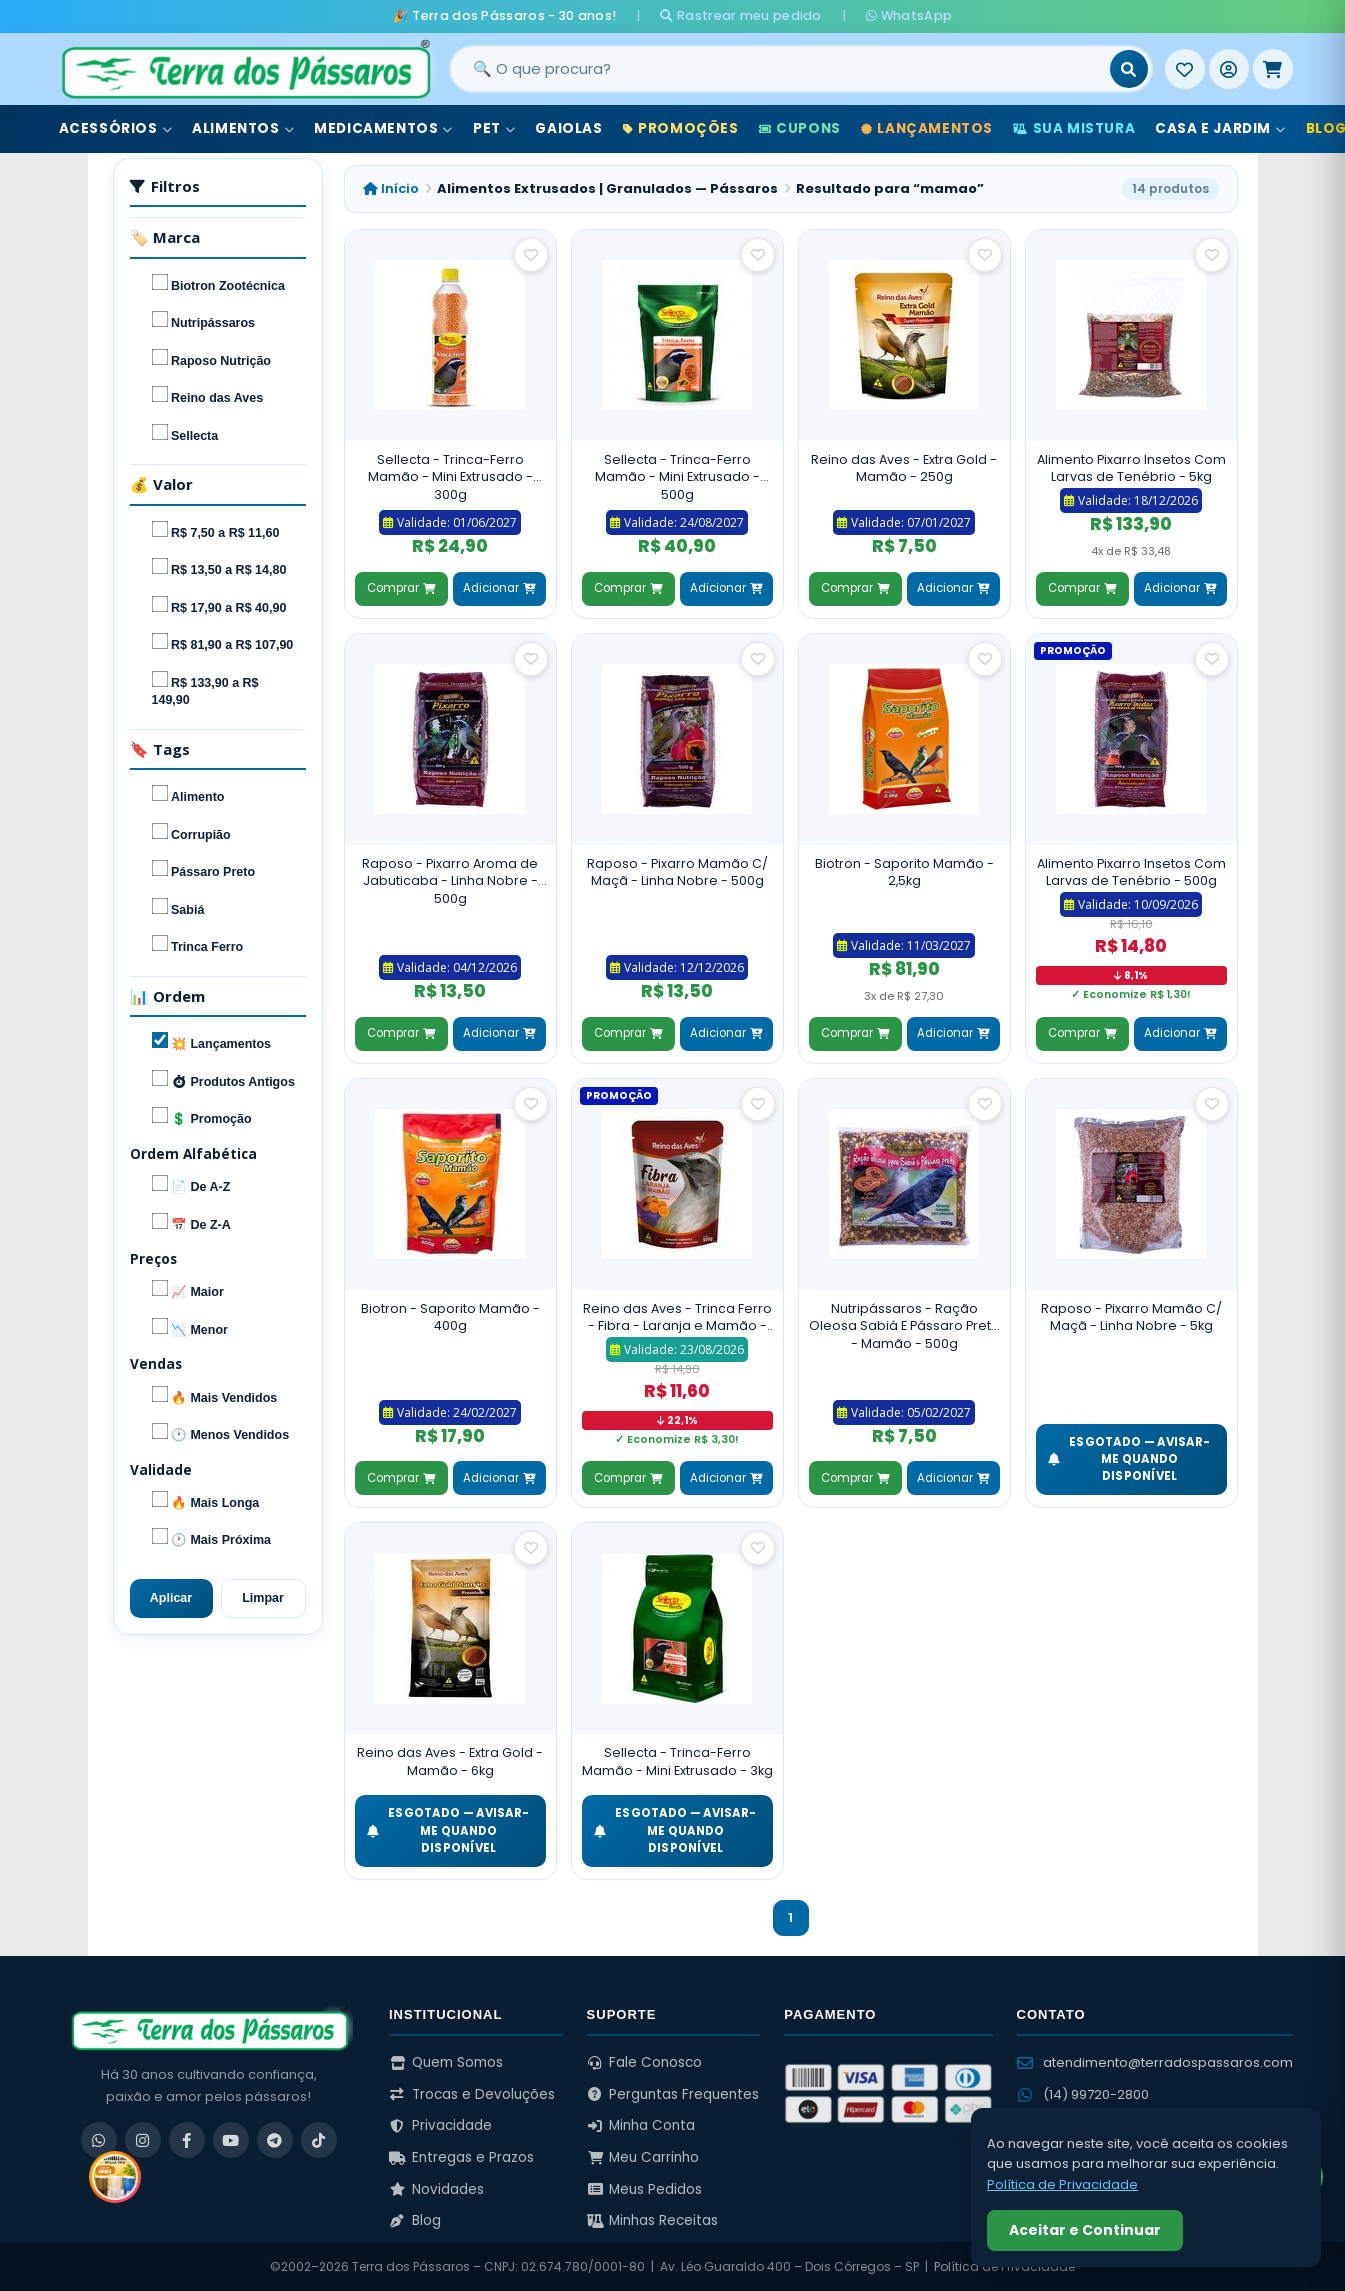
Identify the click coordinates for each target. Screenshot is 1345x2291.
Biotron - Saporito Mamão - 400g (450, 1317)
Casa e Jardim (1220, 128)
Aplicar (171, 1598)
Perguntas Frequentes (673, 2094)
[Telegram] (275, 2140)
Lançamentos (927, 128)
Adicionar (499, 588)
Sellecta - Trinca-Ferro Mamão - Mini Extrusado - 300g (450, 477)
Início (391, 188)
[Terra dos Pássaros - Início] (245, 69)
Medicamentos (383, 128)
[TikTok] (319, 2140)
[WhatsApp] (99, 2140)
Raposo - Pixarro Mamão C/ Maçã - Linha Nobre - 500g (677, 872)
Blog (415, 2220)
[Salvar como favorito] (531, 255)
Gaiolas (568, 128)
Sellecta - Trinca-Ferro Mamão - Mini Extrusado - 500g (677, 477)
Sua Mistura (1074, 128)
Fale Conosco (645, 2062)
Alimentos (243, 128)
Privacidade (440, 2125)
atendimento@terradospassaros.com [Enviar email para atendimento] (1155, 2062)
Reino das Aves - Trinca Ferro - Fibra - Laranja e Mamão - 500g (677, 1317)
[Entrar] (1229, 69)
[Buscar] (1129, 69)
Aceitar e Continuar (1085, 2230)
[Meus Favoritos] (1185, 69)
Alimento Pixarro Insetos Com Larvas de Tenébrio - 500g (1131, 872)
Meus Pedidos (645, 2189)
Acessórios (116, 128)
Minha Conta (641, 2125)
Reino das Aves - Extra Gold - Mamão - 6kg (450, 1761)
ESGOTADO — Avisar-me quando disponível (1129, 1459)
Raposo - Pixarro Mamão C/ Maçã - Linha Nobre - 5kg (1131, 1317)
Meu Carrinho (643, 2157)
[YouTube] (231, 2140)
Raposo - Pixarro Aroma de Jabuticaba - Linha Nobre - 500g (450, 881)
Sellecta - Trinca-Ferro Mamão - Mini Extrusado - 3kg (677, 1761)
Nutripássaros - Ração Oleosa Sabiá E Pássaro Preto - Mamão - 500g (904, 1326)
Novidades (436, 2189)
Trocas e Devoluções (472, 2094)
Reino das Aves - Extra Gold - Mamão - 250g (904, 468)
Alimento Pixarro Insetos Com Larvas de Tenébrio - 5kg (1131, 468)
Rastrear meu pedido (740, 15)
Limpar (263, 1598)
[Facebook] (187, 2140)
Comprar (401, 588)
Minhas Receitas (653, 2220)
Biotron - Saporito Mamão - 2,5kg (904, 872)
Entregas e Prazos (461, 2157)
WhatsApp (909, 15)
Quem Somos (446, 2062)
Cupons (800, 128)
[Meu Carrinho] (1273, 69)
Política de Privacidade (1062, 2184)
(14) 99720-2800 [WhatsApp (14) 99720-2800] (1083, 2094)
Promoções (681, 128)
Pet (494, 128)
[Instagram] (143, 2140)
